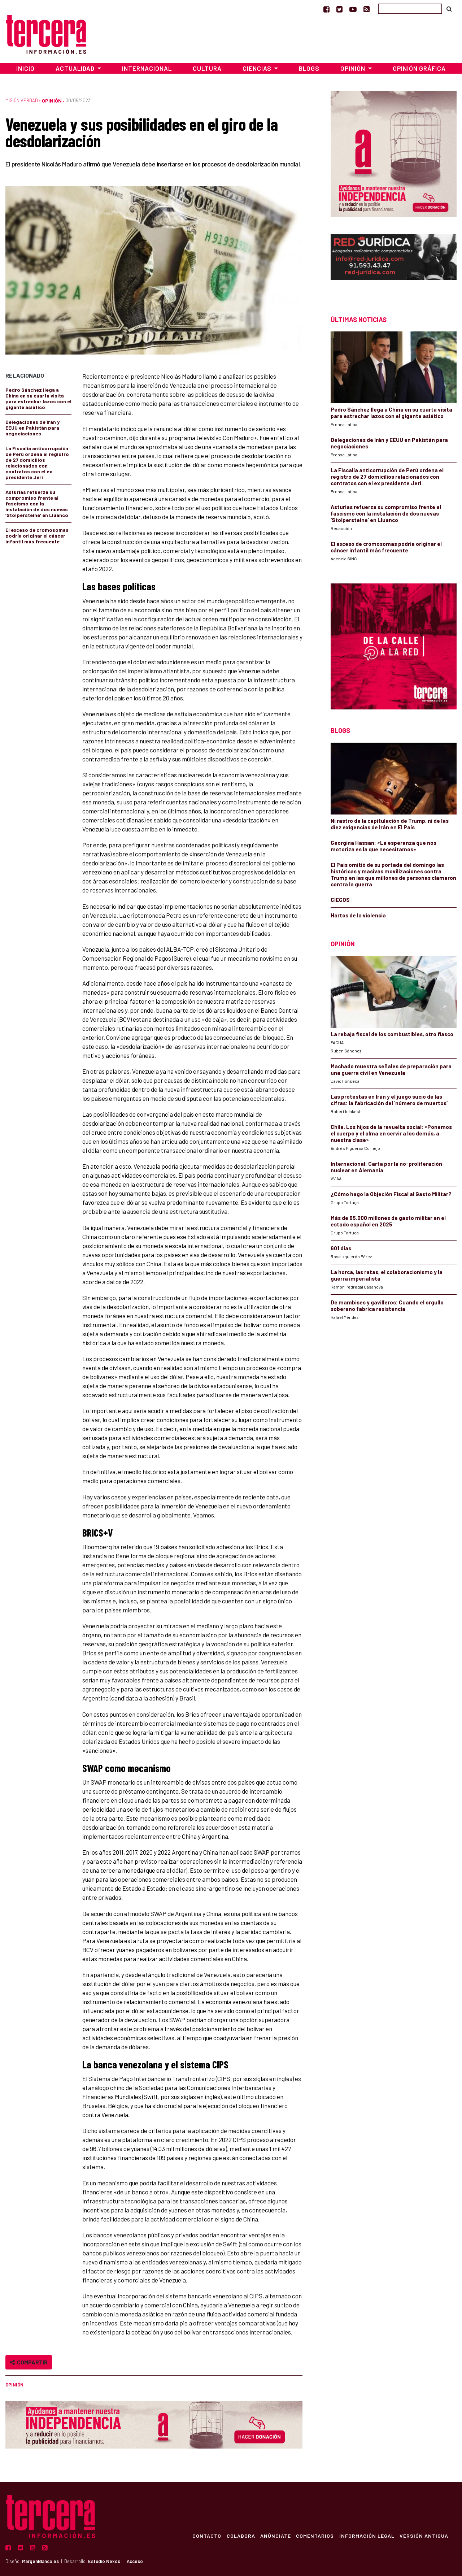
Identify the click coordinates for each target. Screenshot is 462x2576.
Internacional (147, 68)
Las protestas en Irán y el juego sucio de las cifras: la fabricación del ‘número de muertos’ (389, 1099)
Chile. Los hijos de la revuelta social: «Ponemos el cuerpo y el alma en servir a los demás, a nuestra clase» (391, 1133)
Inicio (25, 68)
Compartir (29, 2362)
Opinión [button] (353, 68)
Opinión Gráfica (419, 68)
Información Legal (365, 2535)
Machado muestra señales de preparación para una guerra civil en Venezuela (391, 1069)
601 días (341, 1248)
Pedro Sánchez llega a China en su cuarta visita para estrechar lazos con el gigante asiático (38, 398)
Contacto (203, 2535)
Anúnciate (273, 2535)
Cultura (207, 68)
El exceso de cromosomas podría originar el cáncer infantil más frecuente (37, 535)
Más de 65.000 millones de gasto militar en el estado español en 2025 (388, 1221)
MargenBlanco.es (40, 2561)
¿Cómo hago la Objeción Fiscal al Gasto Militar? (391, 1194)
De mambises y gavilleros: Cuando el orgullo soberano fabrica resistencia (387, 1305)
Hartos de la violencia (358, 915)
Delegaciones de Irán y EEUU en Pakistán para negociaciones (32, 427)
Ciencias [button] (258, 68)
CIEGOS (340, 899)
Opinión (52, 100)
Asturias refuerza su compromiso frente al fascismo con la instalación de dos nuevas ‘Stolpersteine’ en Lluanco (36, 503)
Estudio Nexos (104, 2561)
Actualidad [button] (76, 68)
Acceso (135, 2561)
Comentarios (313, 2535)
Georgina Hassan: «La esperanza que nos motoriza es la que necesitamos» (383, 845)
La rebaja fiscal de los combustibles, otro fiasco (392, 1034)
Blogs (309, 68)
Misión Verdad (21, 100)
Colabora (238, 2535)
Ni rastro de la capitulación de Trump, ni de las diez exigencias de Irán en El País (390, 823)
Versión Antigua (423, 2535)
